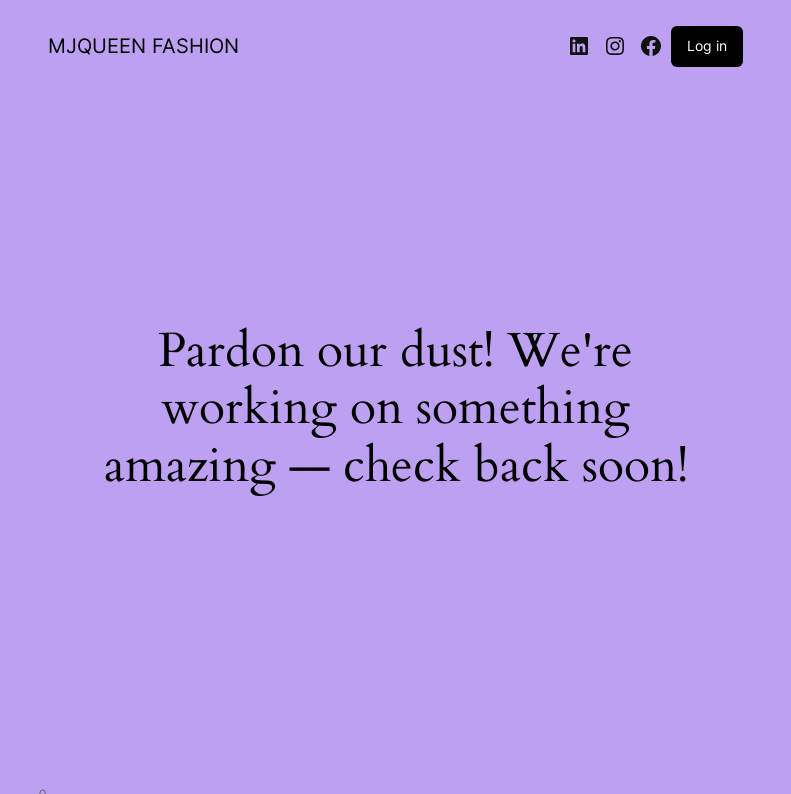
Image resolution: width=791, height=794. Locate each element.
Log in (707, 45)
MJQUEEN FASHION (143, 46)
